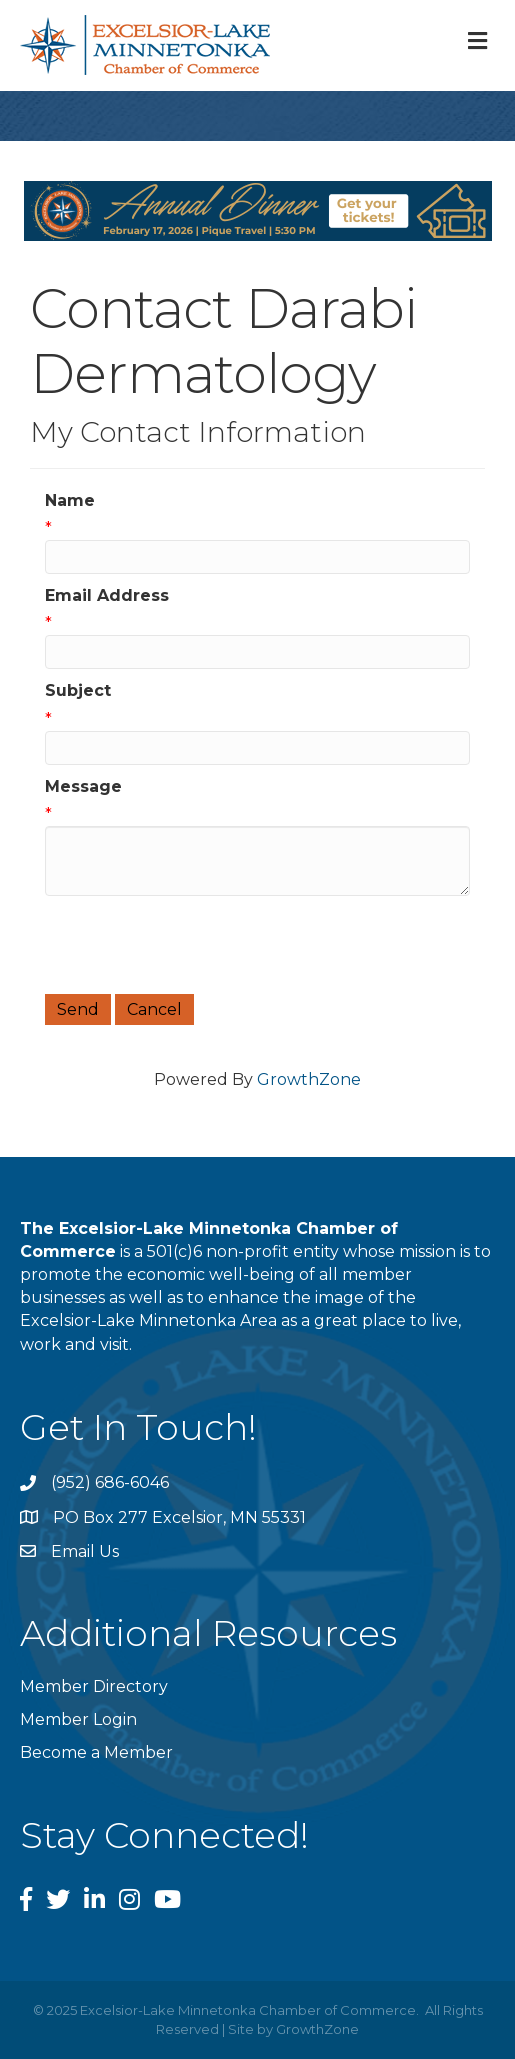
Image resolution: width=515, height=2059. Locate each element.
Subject (78, 690)
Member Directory (94, 1686)
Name (70, 500)
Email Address (107, 595)
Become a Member (96, 1752)
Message (83, 786)
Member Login (78, 1719)
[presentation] (197, 945)
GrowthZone (309, 1079)
